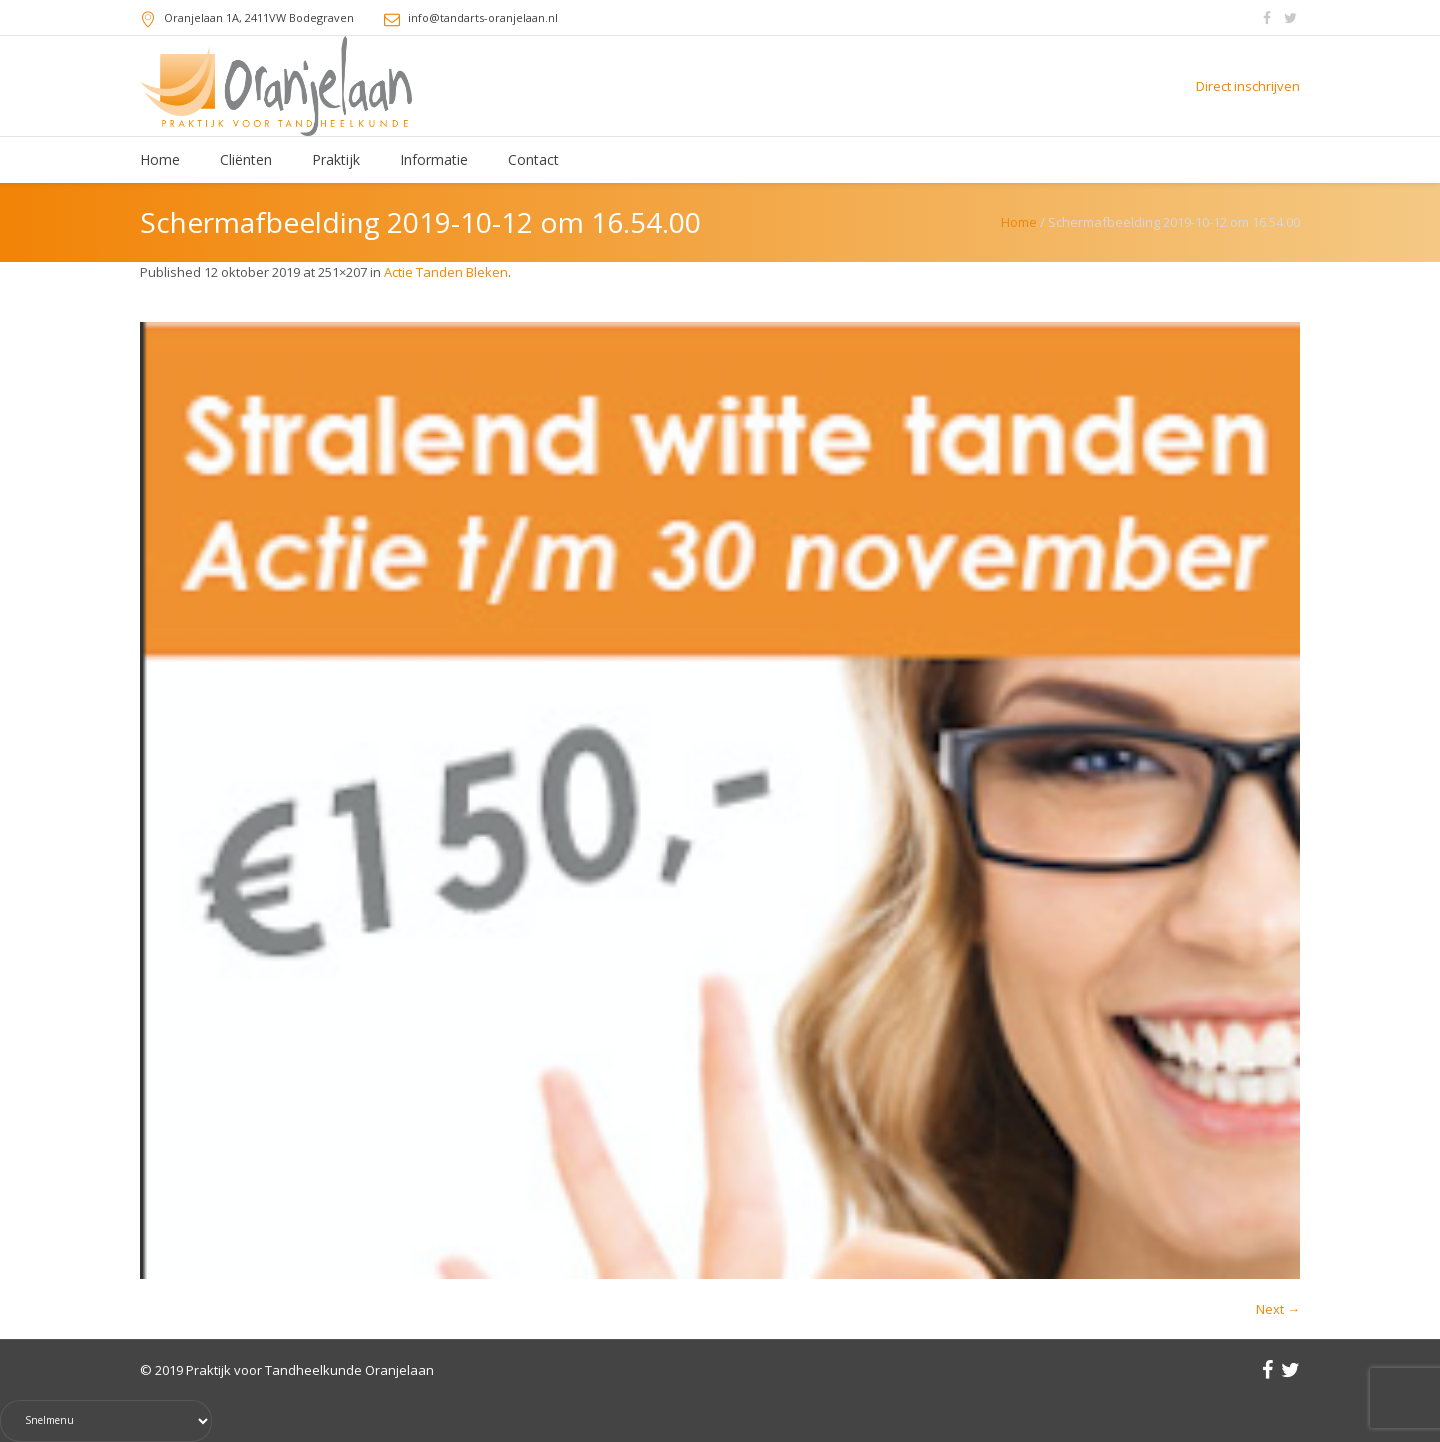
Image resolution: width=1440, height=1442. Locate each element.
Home (1019, 222)
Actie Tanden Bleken (446, 272)
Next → (1278, 1309)
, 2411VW (259, 17)
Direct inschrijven (1248, 86)
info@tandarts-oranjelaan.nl (483, 17)
